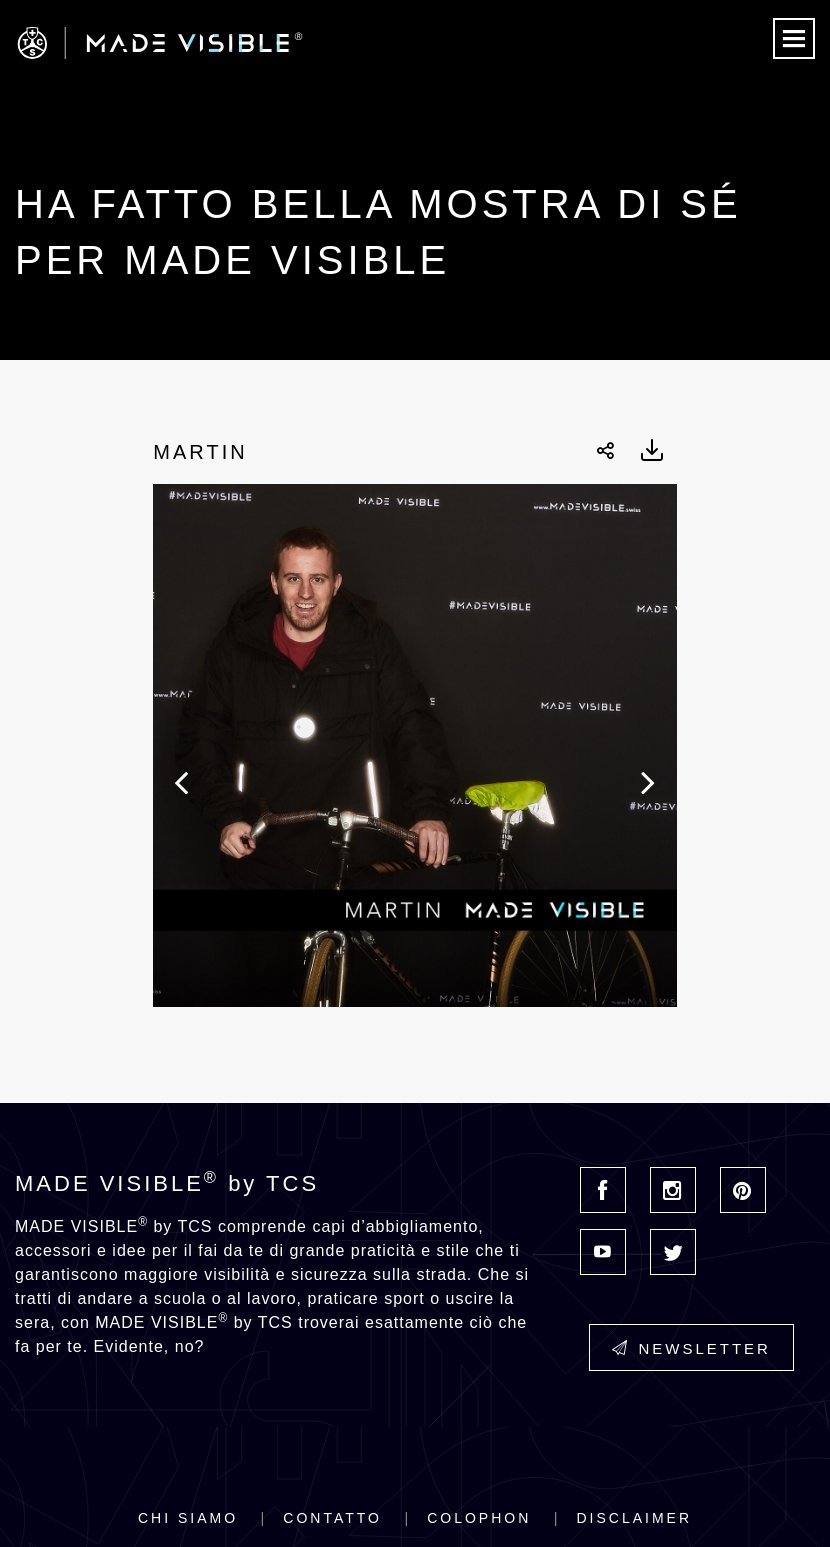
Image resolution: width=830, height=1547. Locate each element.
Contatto (332, 1518)
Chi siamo (188, 1518)
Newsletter (691, 1348)
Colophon (479, 1518)
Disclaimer (634, 1518)
